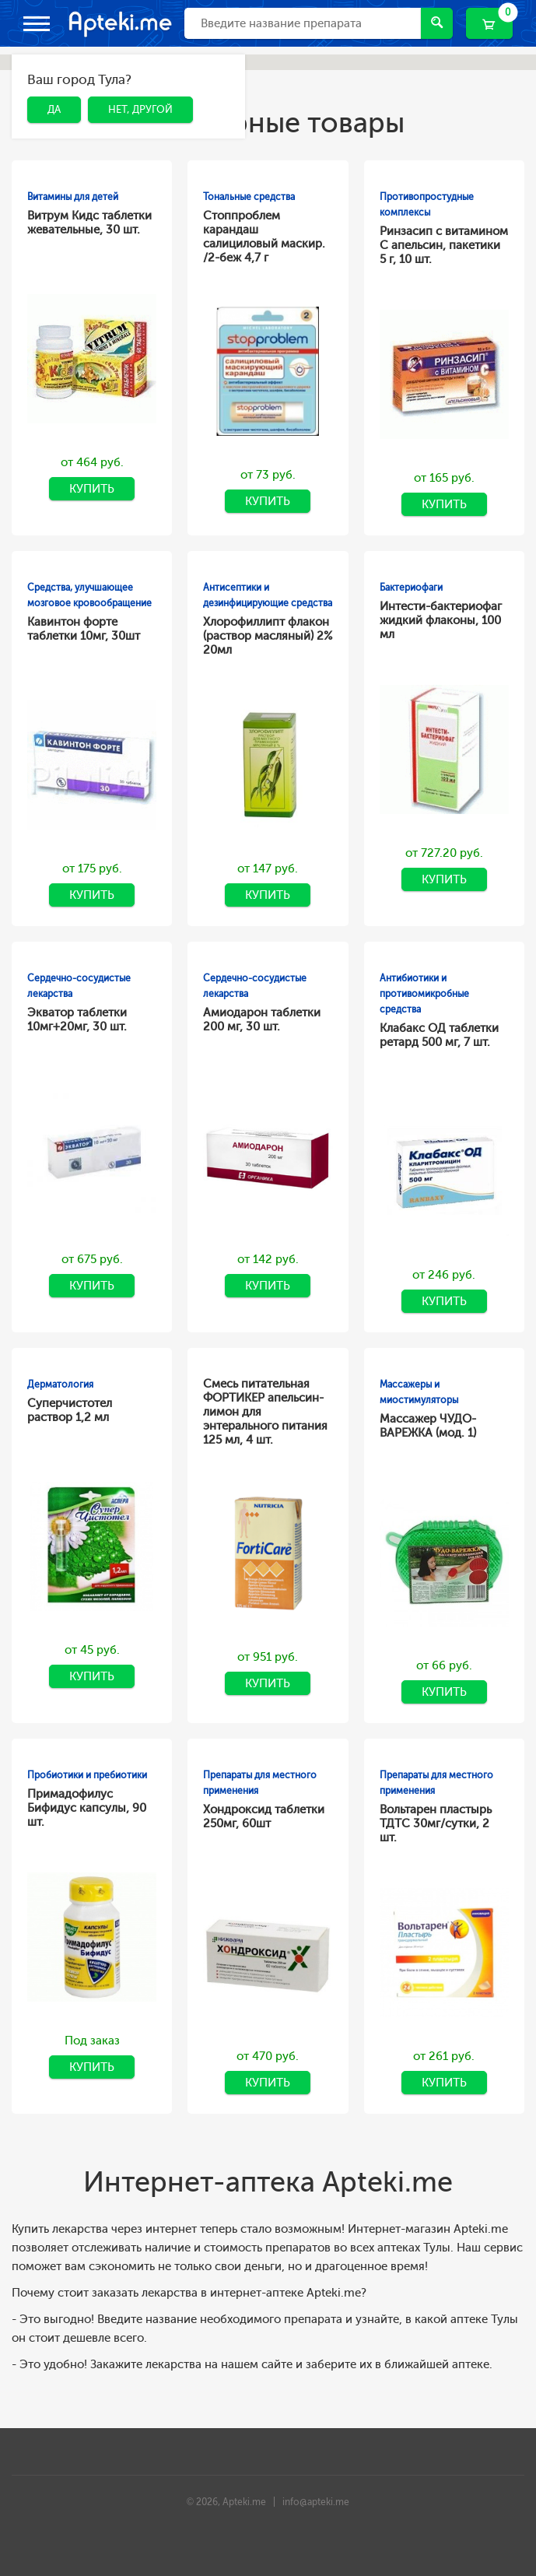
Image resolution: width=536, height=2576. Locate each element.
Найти (437, 22)
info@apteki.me (315, 2502)
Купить (91, 489)
